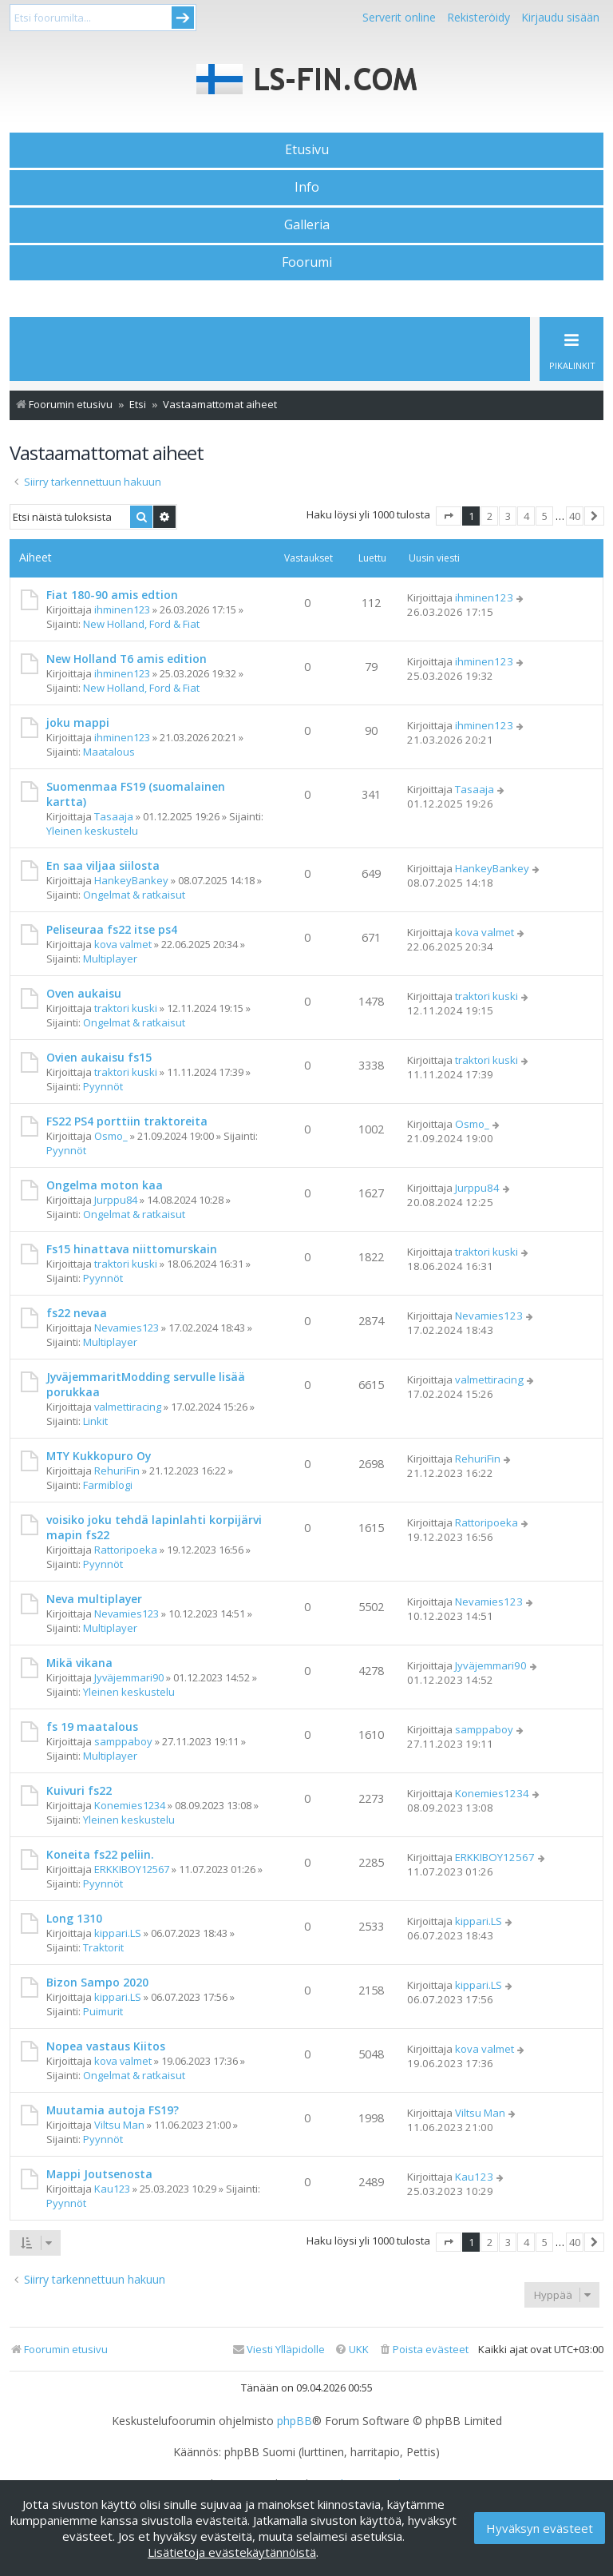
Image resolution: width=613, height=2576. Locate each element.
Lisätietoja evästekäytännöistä (232, 2552)
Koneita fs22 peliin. (100, 1854)
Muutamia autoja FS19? (112, 2110)
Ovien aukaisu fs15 (99, 1057)
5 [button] (545, 516)
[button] (448, 516)
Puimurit (103, 2011)
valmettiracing (127, 1406)
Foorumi (307, 262)
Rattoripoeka (125, 1549)
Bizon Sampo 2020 (97, 1982)
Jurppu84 (115, 1200)
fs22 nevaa (76, 1312)
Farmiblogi (107, 1485)
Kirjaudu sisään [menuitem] (560, 17)
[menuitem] (423, 2349)
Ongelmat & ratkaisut (134, 894)
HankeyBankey (131, 880)
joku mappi (77, 722)
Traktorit (103, 1947)
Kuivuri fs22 (79, 1790)
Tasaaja (113, 816)
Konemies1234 (129, 1805)
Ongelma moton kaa (104, 1185)
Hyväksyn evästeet (539, 2528)
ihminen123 (122, 609)
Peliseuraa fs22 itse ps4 (111, 929)
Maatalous (109, 751)
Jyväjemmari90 (129, 1677)
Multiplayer (110, 958)
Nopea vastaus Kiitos (105, 2046)
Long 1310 (74, 1918)
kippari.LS (117, 1933)
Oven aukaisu (83, 993)
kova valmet (123, 944)
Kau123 (112, 2188)
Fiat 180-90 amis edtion (112, 594)
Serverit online (399, 17)
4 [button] (526, 516)
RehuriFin (117, 1470)
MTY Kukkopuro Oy (98, 1455)
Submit (183, 17)
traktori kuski (125, 1008)
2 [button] (489, 516)
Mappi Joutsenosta (99, 2173)
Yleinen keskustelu (92, 831)
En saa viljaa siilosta (103, 865)
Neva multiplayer (94, 1598)
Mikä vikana (79, 1662)
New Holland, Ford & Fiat (141, 624)
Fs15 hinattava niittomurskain (131, 1248)
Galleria (307, 224)
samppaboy (123, 1741)
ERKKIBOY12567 (131, 1869)
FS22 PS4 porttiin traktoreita (127, 1121)
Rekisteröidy (478, 17)
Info (307, 187)
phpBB (294, 2421)
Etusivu (307, 149)
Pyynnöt (103, 1086)
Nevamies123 (126, 1327)
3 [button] (508, 516)
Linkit (95, 1421)
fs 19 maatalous (92, 1726)
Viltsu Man (119, 2125)
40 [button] (574, 516)
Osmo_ (111, 1136)
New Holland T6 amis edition (126, 658)
